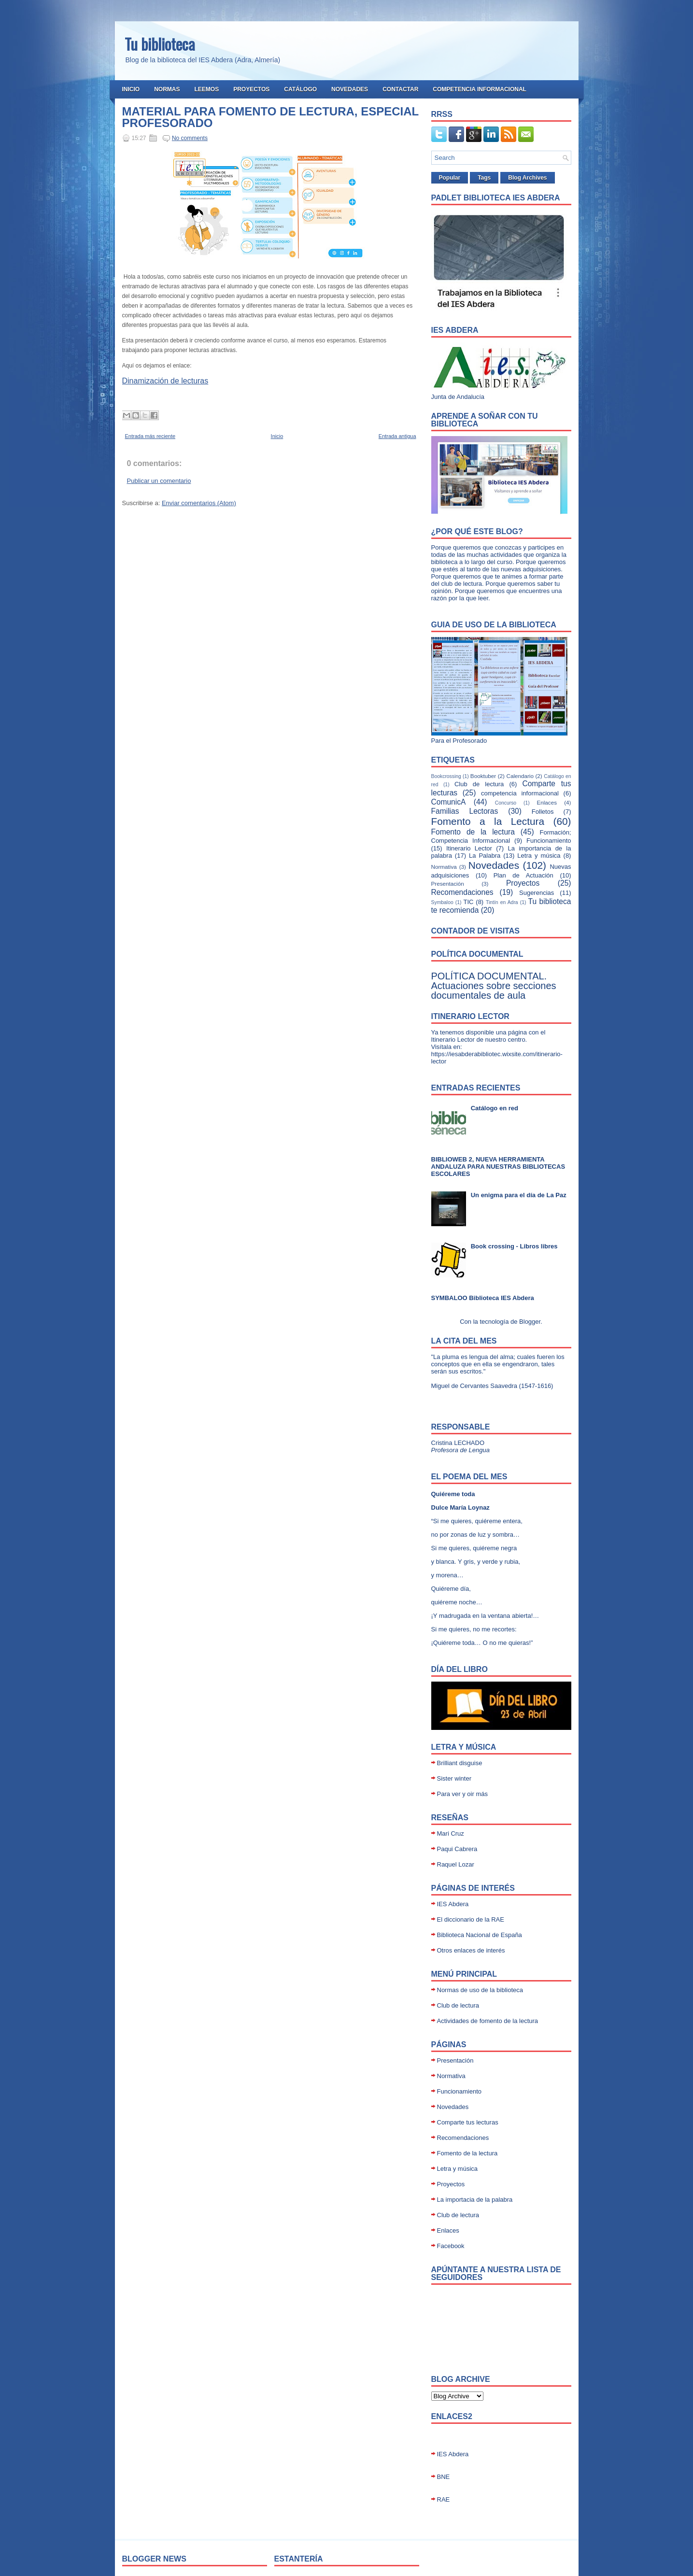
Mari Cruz (450, 1833)
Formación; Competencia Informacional (501, 836)
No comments (190, 138)
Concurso (505, 803)
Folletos (543, 811)
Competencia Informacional (479, 89)
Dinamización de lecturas (165, 381)
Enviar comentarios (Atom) (199, 503)
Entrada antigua (397, 436)
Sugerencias (536, 892)
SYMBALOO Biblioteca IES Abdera (482, 1298)
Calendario (520, 776)
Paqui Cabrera (457, 1849)
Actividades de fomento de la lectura (487, 2020)
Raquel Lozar (455, 1864)
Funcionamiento (548, 840)
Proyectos (251, 89)
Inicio (131, 89)
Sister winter (454, 1778)
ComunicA (448, 802)
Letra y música (538, 855)
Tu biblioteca (160, 43)
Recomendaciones (462, 892)
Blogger (529, 1321)
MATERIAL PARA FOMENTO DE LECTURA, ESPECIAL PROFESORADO (270, 117)
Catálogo (300, 89)
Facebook (451, 2246)
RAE (443, 2499)
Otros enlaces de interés (471, 1950)
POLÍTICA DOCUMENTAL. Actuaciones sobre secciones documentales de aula (493, 986)
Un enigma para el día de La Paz (518, 1195)
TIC (469, 902)
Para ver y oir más (462, 1794)
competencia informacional (520, 793)
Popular (450, 177)
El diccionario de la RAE (470, 1919)
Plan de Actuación (523, 875)
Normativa (444, 866)
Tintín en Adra (502, 902)
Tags (484, 177)
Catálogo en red (494, 1108)
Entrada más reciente (150, 436)
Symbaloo (442, 902)
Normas (167, 89)
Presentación (447, 883)
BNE (443, 2476)
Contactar (400, 89)
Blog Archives (527, 177)
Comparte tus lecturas (467, 2122)
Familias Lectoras (464, 811)
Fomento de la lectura (473, 832)
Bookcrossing (446, 776)
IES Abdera (453, 1904)
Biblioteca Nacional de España (479, 1935)
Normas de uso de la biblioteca (480, 1990)
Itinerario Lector (469, 848)
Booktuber (483, 776)
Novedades (349, 89)
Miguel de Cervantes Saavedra (474, 1385)
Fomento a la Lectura (488, 821)
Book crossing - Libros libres (514, 1246)
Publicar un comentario (159, 480)
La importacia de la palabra (475, 2199)
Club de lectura (479, 784)
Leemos (207, 89)
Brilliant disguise (459, 1763)
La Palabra (484, 855)
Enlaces (547, 802)
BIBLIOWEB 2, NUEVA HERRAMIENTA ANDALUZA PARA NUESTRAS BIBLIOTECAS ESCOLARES (498, 1166)
